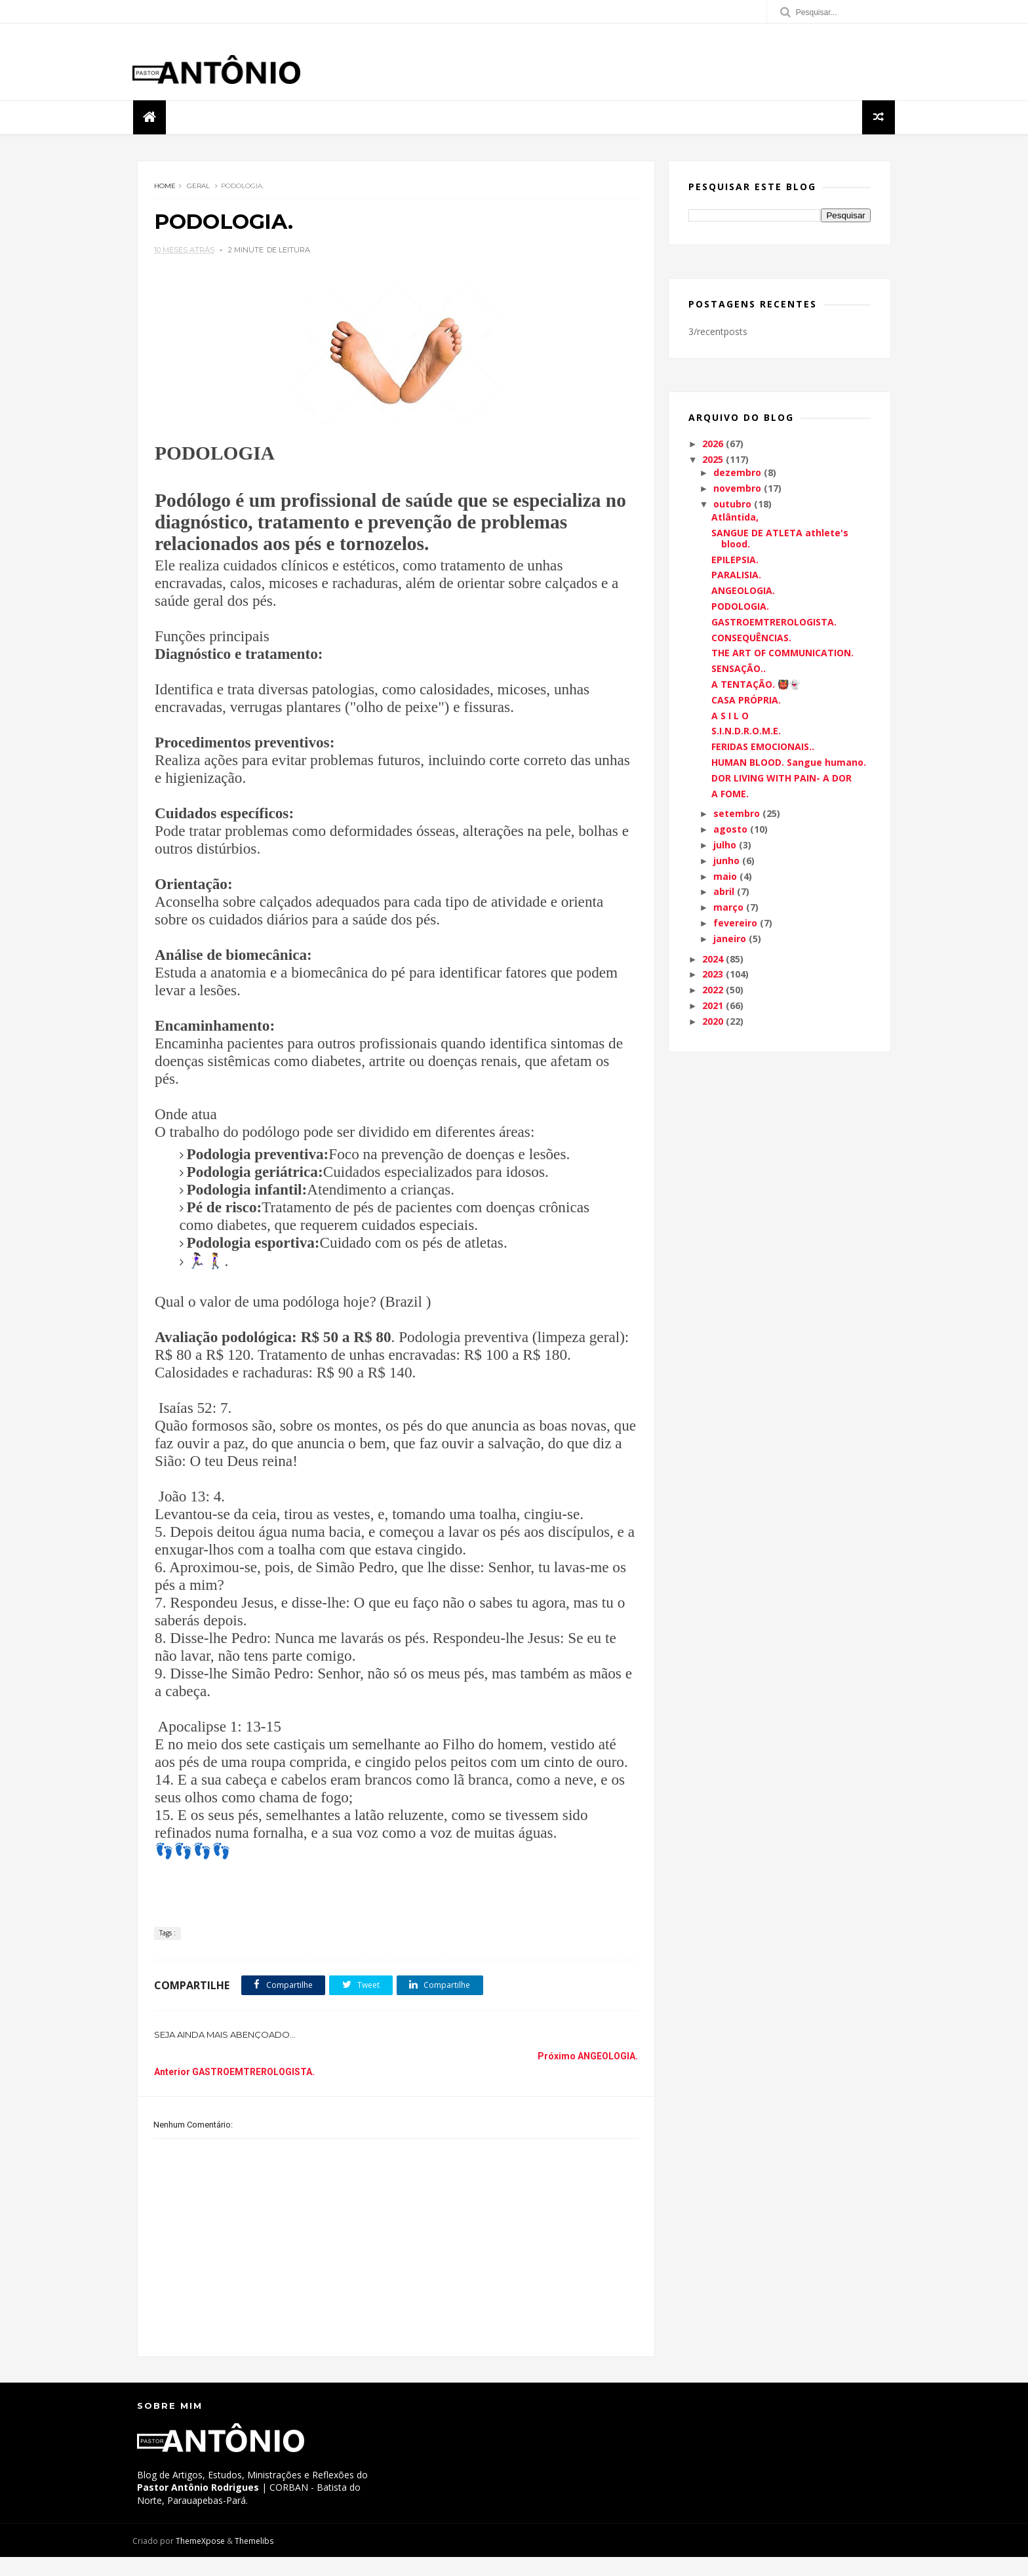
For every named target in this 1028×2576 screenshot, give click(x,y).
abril (723, 893)
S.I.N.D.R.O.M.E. (746, 732)
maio (725, 877)
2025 (713, 461)
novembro (737, 490)
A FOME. (730, 795)
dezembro (737, 474)
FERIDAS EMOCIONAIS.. (762, 748)
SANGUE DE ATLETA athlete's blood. (779, 540)
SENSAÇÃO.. (738, 670)
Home (165, 188)
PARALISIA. (736, 576)
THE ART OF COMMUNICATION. (782, 654)
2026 (713, 445)
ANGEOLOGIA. (743, 592)
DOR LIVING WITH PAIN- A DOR (781, 779)
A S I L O (730, 717)
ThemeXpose (204, 2560)
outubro (732, 506)
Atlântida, (735, 519)
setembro (736, 815)
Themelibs (258, 2560)
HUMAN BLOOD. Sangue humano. (788, 764)
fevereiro (735, 925)
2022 (713, 991)
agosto (730, 831)
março (728, 909)
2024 (713, 960)
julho (724, 847)
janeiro (729, 940)
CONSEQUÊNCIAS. (751, 639)
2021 (713, 1007)
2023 (713, 976)
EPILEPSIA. (735, 561)
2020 (713, 1022)
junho (726, 862)
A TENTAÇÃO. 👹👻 (755, 686)
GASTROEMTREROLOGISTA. (774, 624)
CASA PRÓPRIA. (746, 701)
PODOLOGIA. (740, 608)
